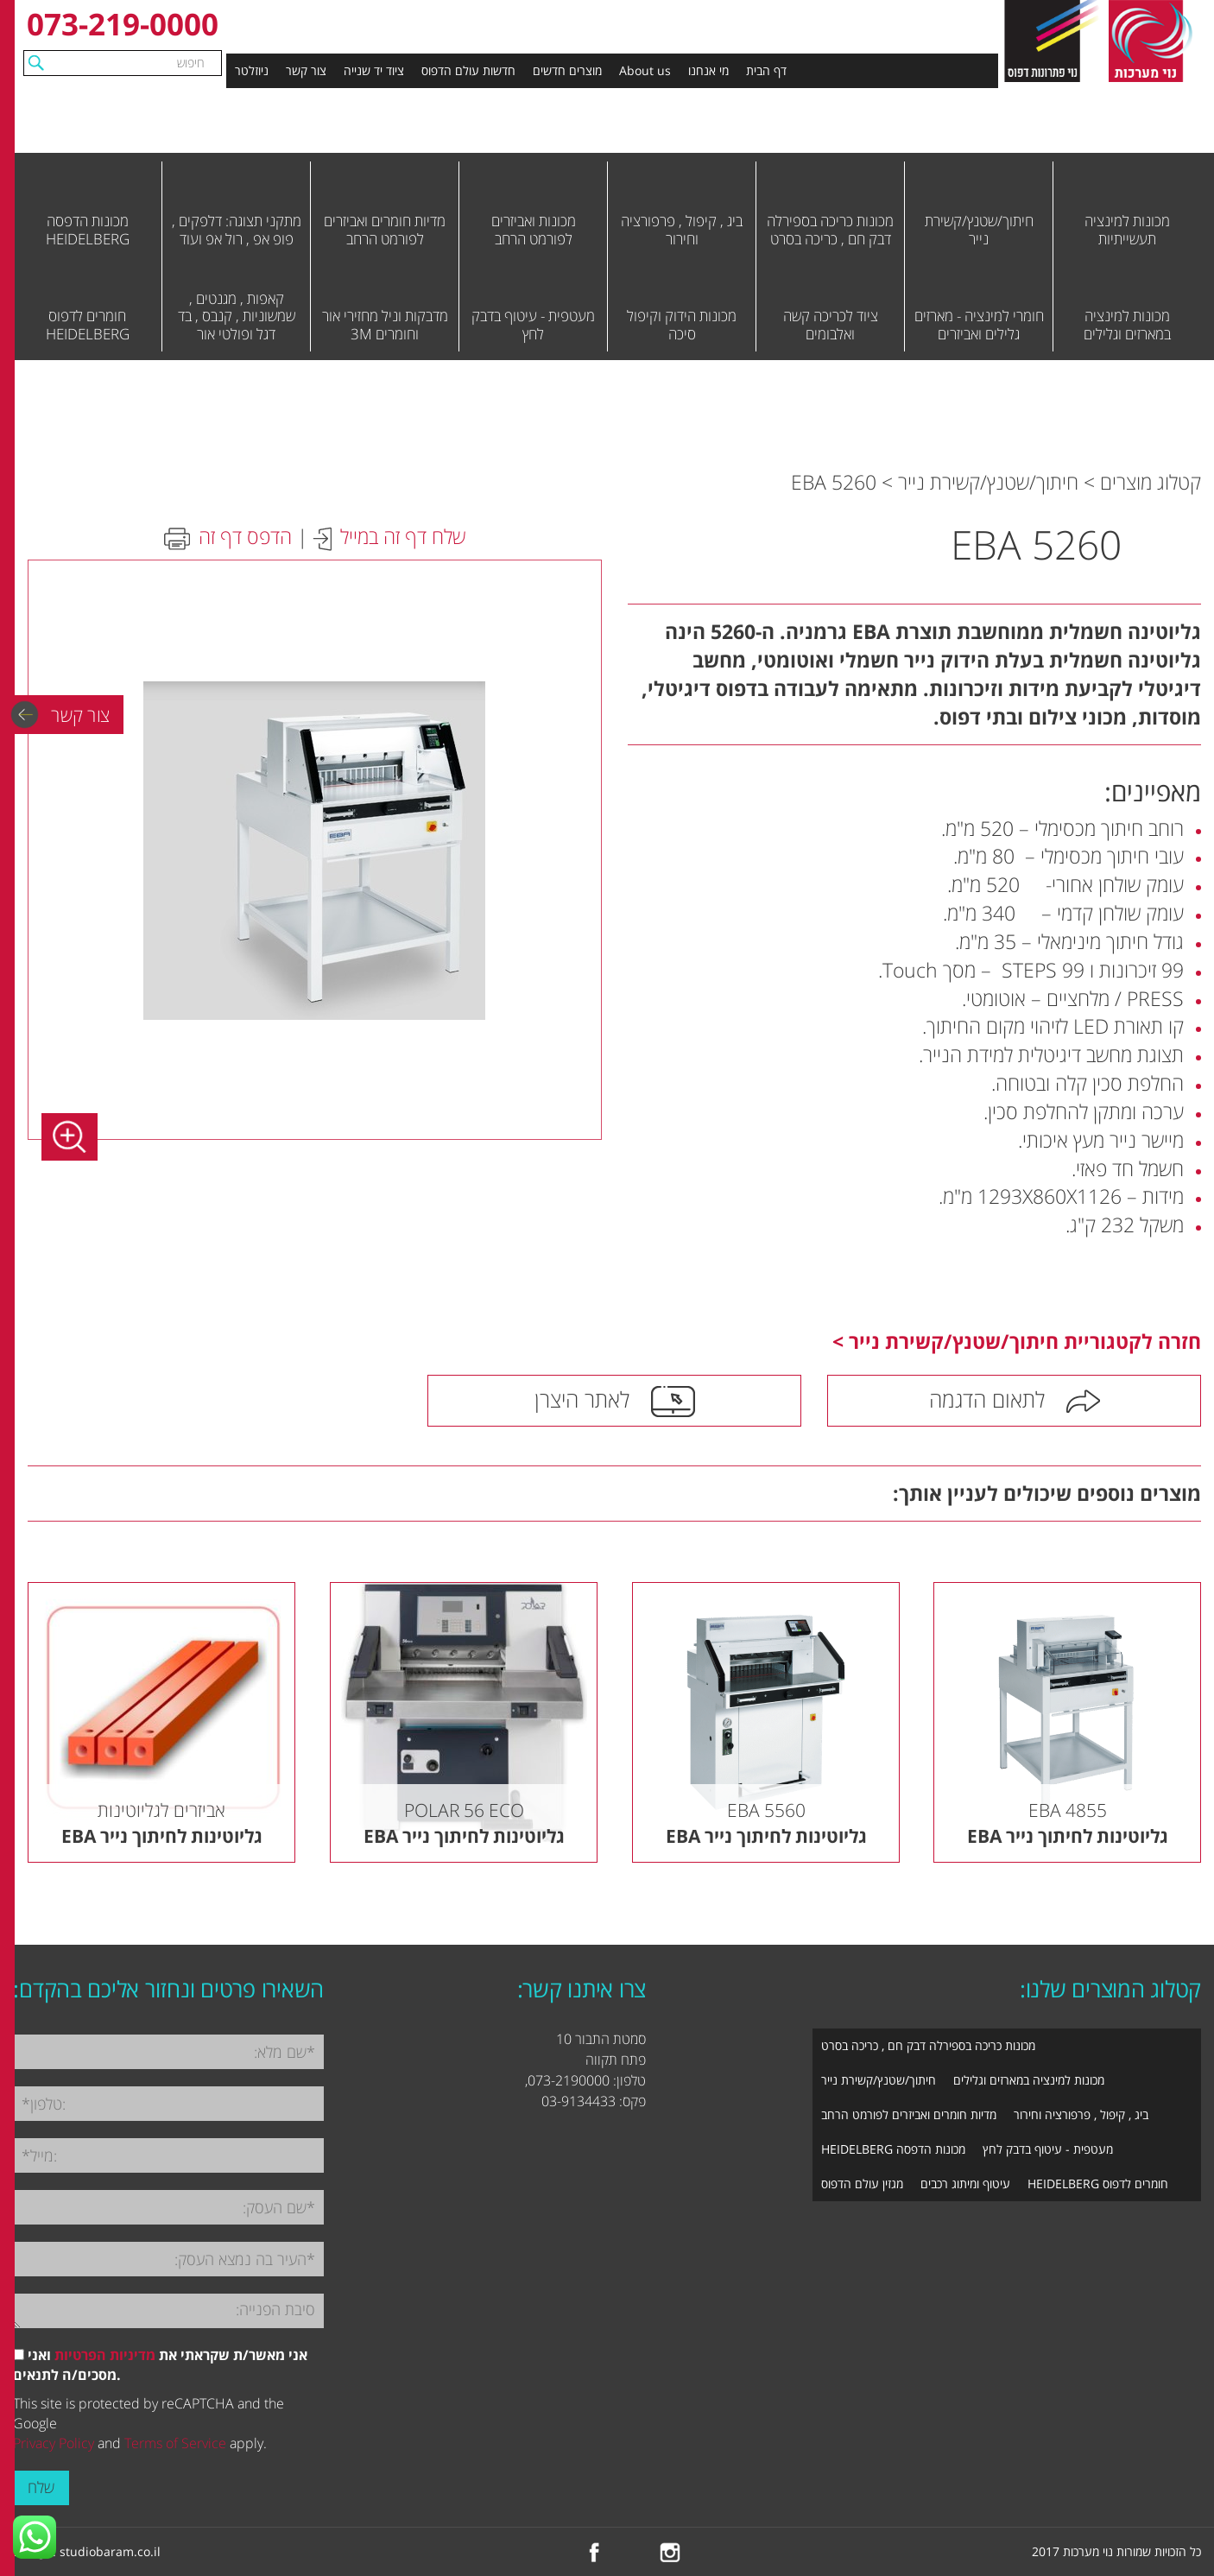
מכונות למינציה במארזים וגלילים (1028, 2080)
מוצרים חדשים (567, 70)
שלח (41, 2487)
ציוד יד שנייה (374, 70)
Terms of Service (175, 2443)
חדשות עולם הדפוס (468, 70)
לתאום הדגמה (987, 1399)
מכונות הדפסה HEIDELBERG (893, 2149)
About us (645, 70)
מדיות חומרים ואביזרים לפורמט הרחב (908, 2114)
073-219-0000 (122, 23)
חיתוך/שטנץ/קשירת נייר (988, 482)
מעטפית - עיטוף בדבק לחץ (1048, 2149)
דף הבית (766, 70)
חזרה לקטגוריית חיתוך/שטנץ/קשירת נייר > (1016, 1341)
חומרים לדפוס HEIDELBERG (1097, 2183)
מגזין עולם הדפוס (862, 2183)
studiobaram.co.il (110, 2551)
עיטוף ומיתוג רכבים (965, 2183)
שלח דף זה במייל (402, 536)
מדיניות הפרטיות (104, 2354)
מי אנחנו (708, 70)
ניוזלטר (252, 70)
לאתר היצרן (581, 1399)
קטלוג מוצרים (1150, 482)
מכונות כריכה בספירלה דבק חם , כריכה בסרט (928, 2045)
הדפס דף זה (245, 536)
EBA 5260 (833, 482)
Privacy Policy (53, 2443)
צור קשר (306, 70)
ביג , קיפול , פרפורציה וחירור (1081, 2114)
